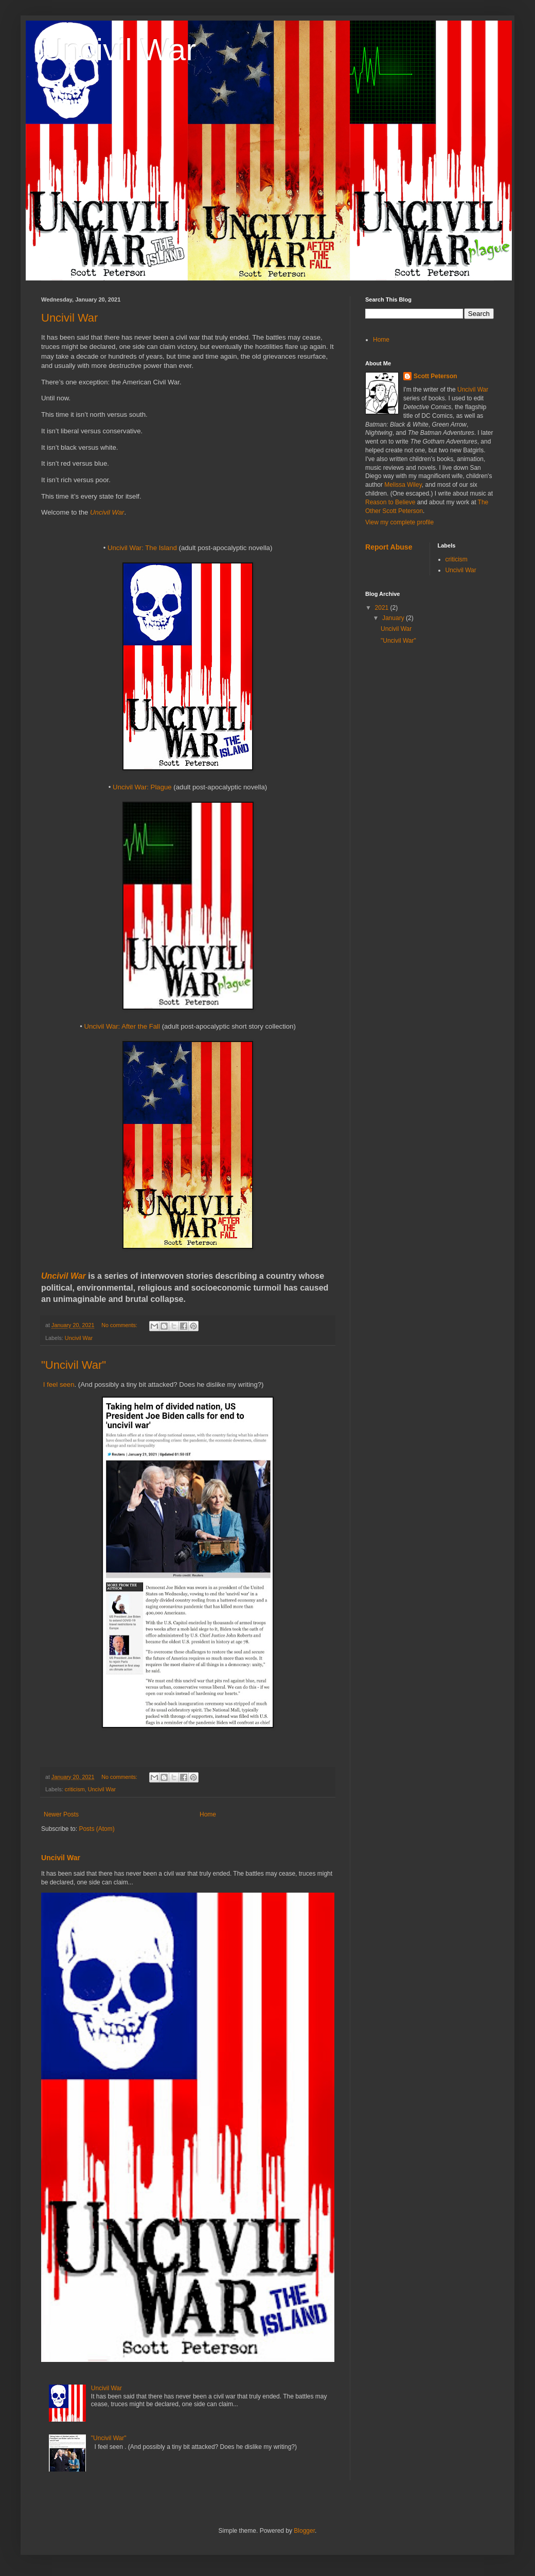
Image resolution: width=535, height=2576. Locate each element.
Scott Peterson (435, 376)
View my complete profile (399, 522)
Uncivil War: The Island (142, 548)
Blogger (304, 2530)
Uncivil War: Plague (142, 787)
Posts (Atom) (96, 1828)
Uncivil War (118, 49)
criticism (75, 1789)
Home (208, 1814)
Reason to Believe (390, 502)
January (394, 618)
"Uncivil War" (73, 1364)
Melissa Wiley (402, 484)
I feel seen (59, 1384)
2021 (382, 607)
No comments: (120, 1325)
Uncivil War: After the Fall (122, 1026)
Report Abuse (388, 547)
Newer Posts (61, 1814)
